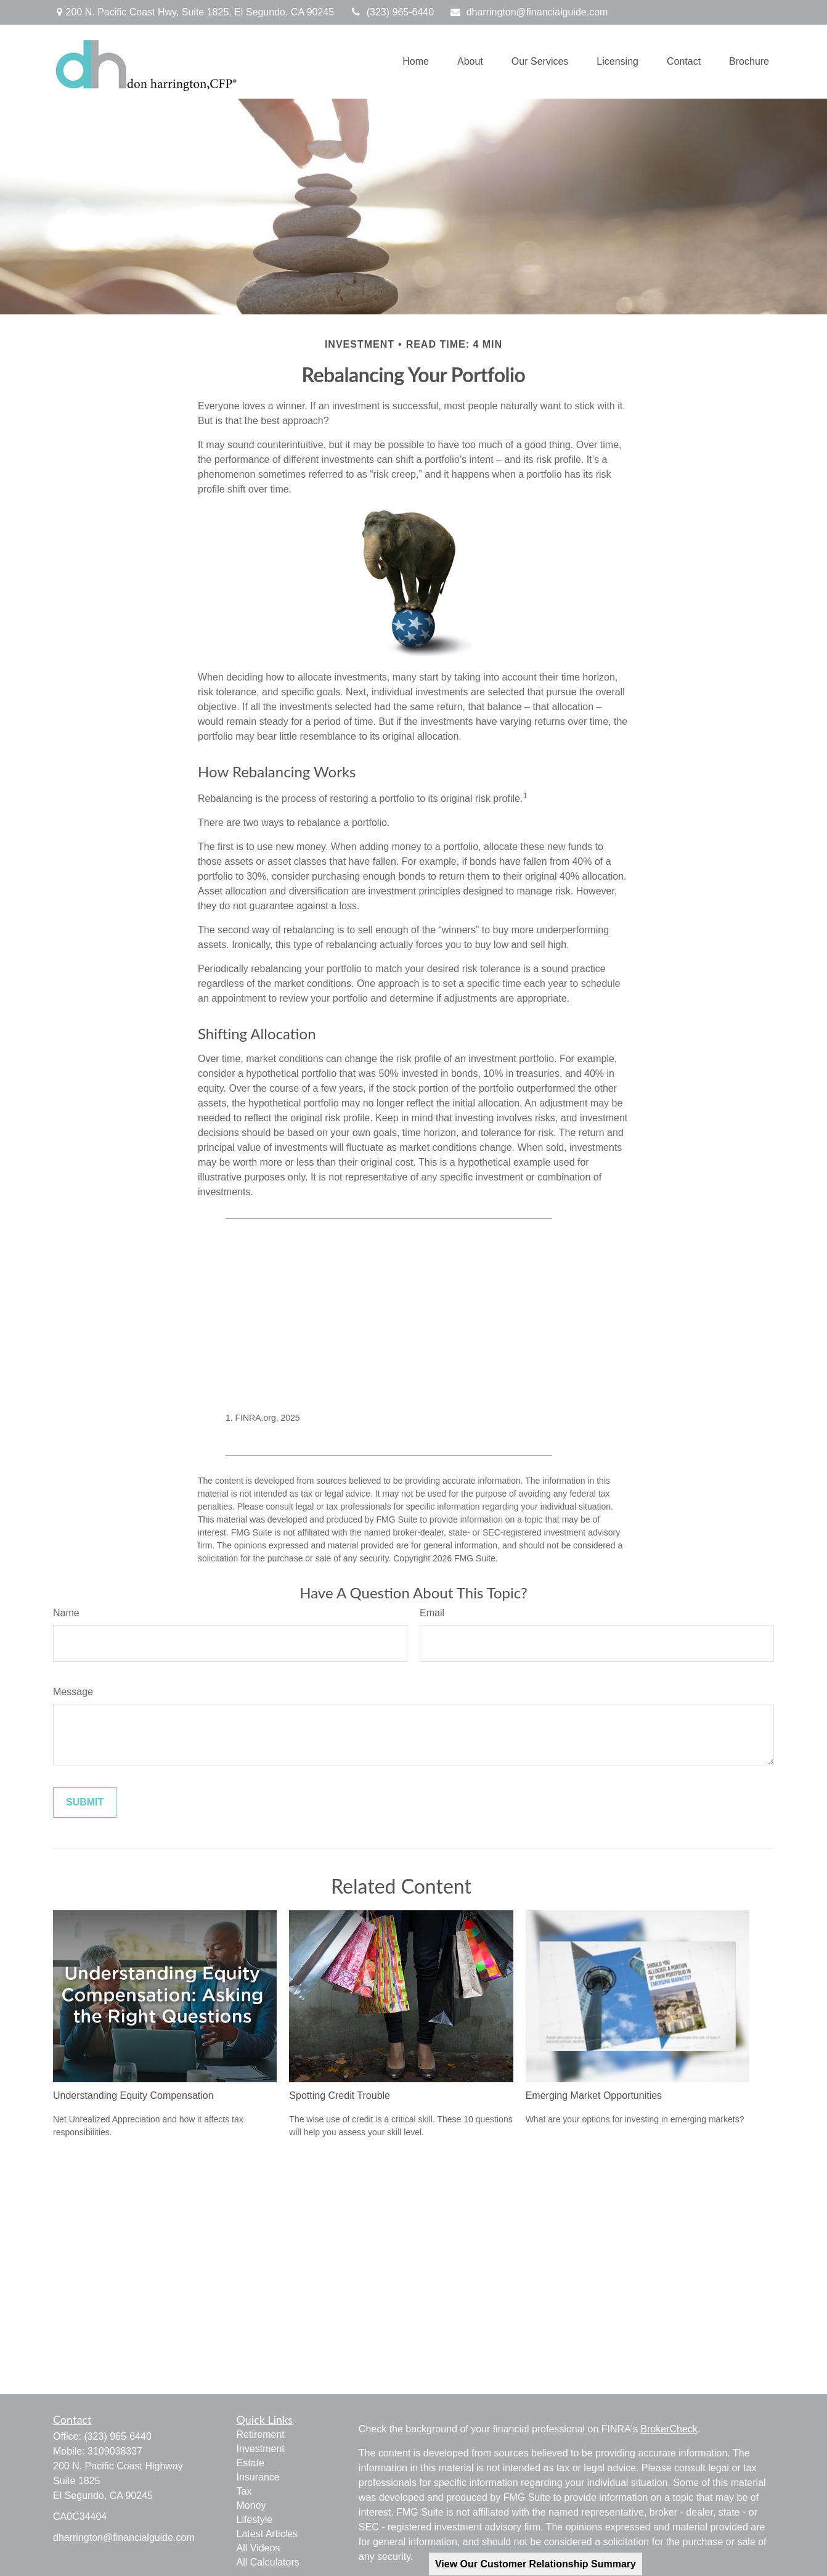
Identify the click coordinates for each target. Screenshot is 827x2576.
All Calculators (268, 2562)
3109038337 (115, 2451)
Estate (250, 2463)
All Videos (258, 2548)
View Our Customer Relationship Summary (535, 2564)
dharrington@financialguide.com (528, 12)
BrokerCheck (668, 2429)
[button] (415, 62)
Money (251, 2505)
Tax (244, 2491)
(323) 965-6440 (391, 12)
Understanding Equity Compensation (133, 2095)
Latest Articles (267, 2534)
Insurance (258, 2477)
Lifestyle (255, 2519)
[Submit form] (84, 1802)
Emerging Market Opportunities (594, 2095)
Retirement (261, 2434)
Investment (261, 2448)
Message (73, 1692)
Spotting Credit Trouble (339, 2095)
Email (432, 1613)
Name (66, 1613)
